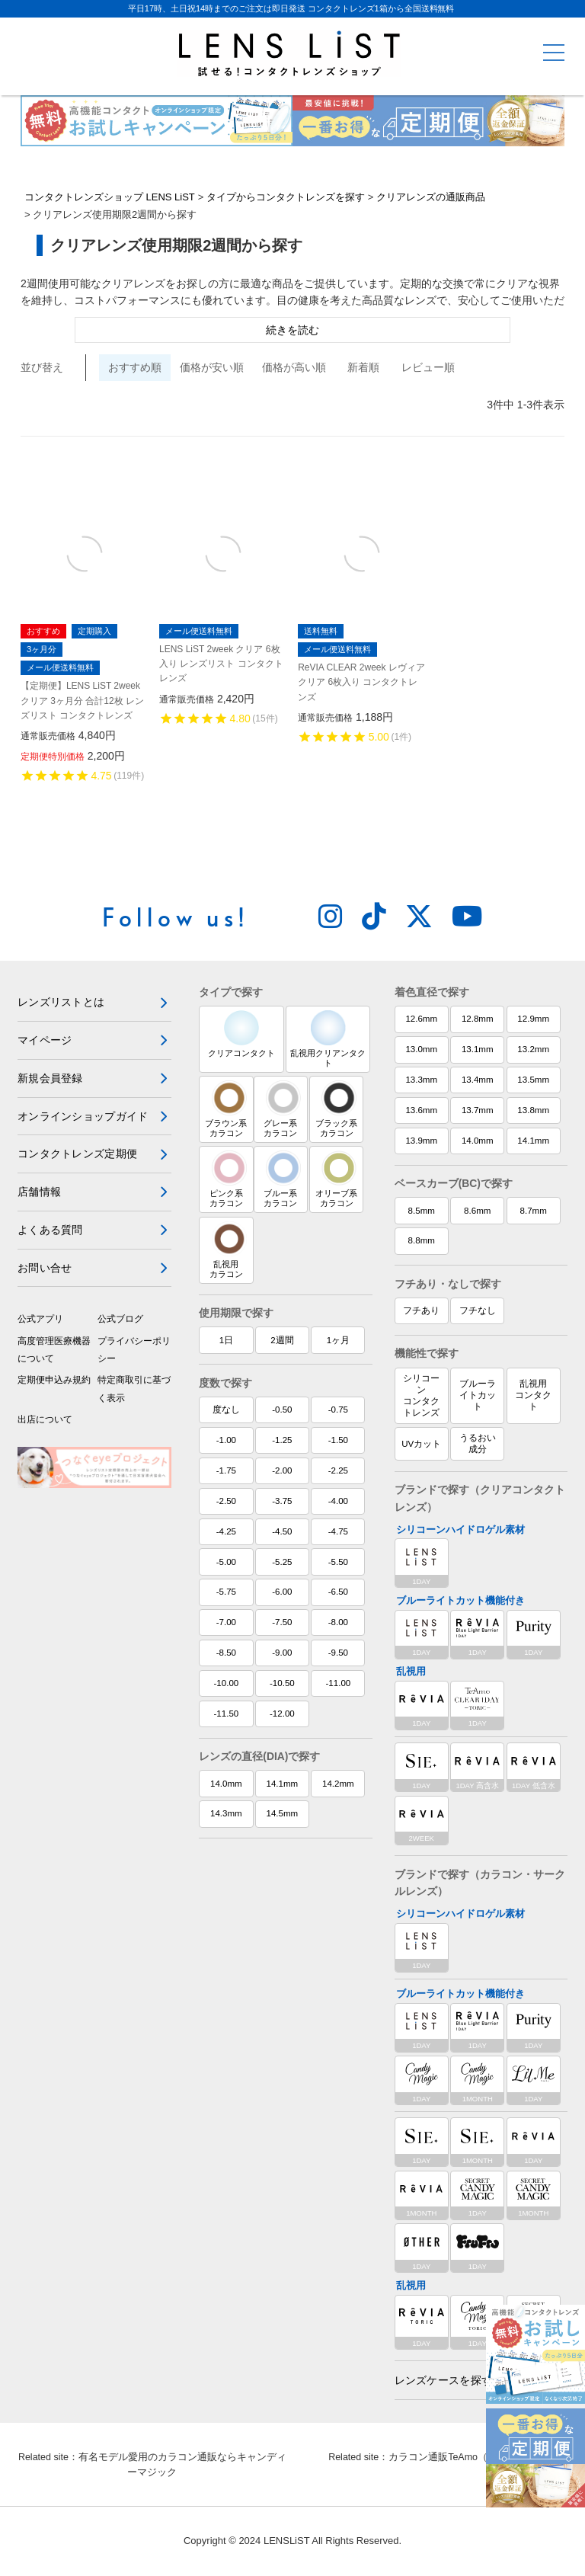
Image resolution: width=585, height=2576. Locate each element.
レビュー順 (428, 368)
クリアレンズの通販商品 (430, 197)
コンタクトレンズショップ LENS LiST (109, 197)
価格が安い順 (212, 368)
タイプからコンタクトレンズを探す (285, 197)
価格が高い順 (294, 368)
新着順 (363, 368)
